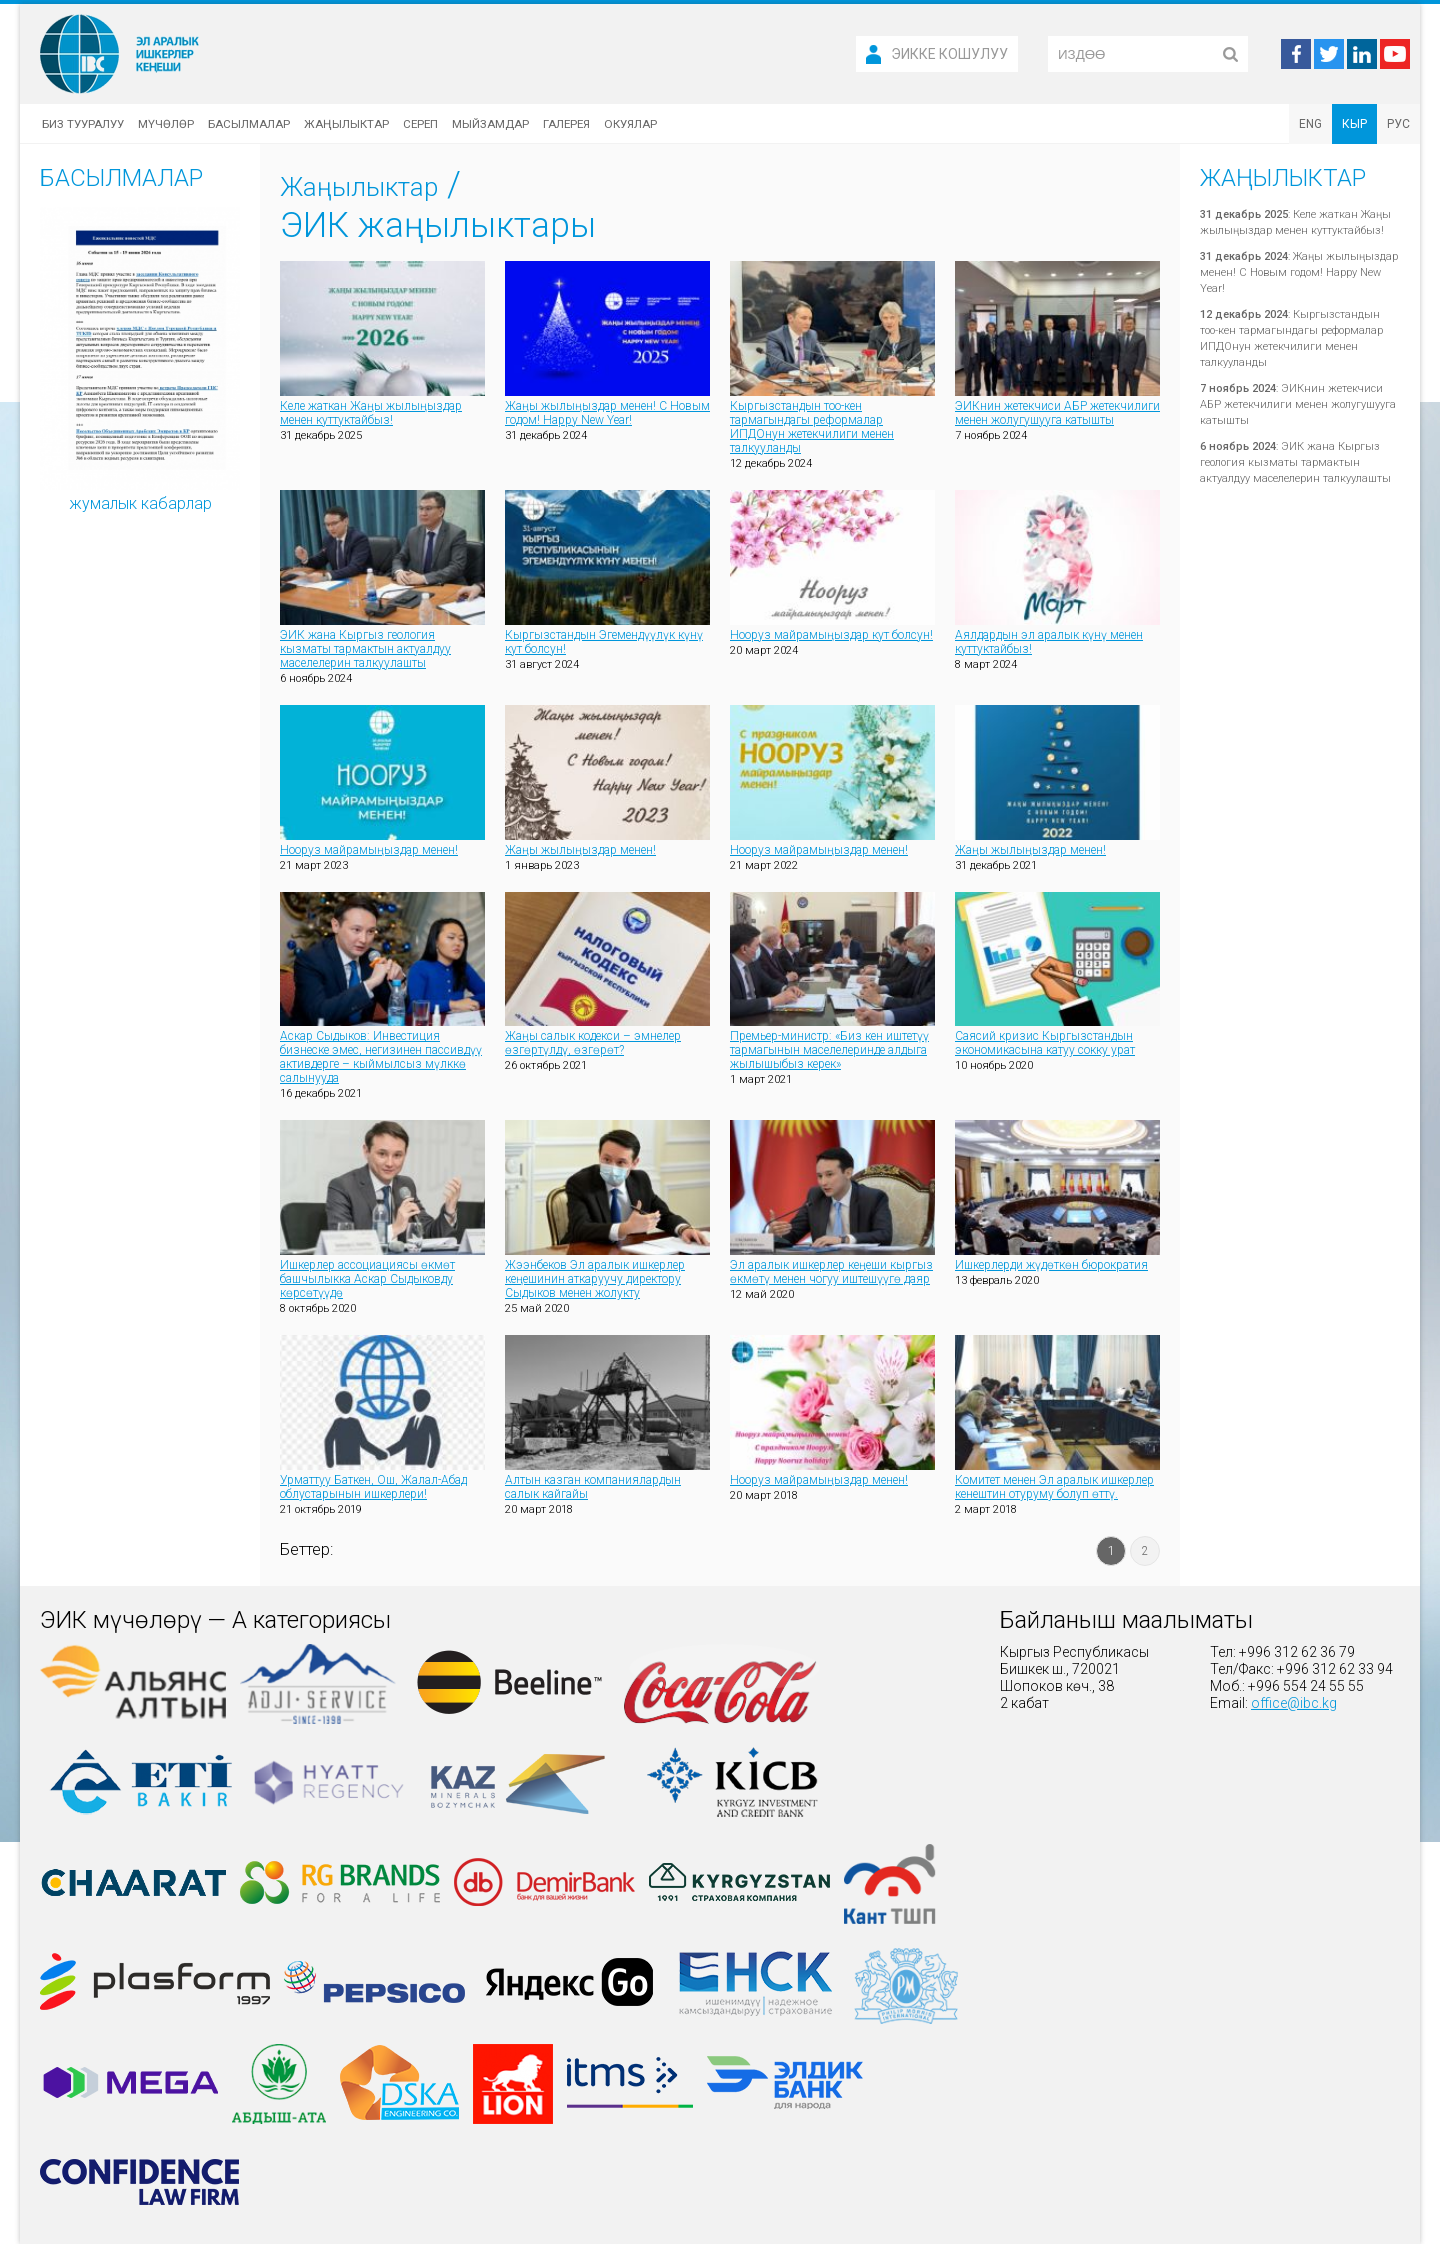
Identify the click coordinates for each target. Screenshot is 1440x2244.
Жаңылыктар (346, 124)
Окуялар (630, 124)
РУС (1398, 124)
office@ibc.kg (1294, 1703)
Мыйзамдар (490, 124)
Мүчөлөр (166, 124)
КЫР (1354, 124)
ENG (1310, 124)
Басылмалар (249, 124)
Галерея (566, 124)
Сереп (420, 124)
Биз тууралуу (83, 124)
